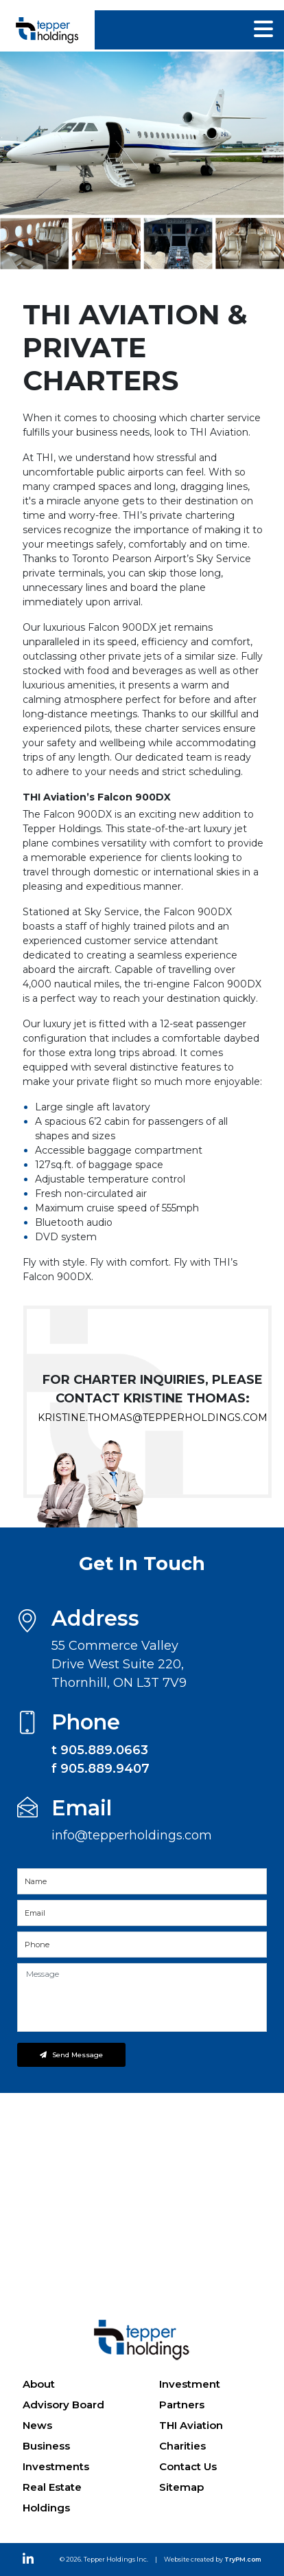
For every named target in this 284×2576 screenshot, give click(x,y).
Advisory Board (63, 2404)
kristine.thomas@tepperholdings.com (153, 1417)
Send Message (71, 2054)
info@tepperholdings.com (131, 1835)
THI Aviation (191, 2425)
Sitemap (181, 2487)
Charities (182, 2445)
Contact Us (188, 2466)
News (37, 2425)
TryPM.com (242, 2559)
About (39, 2383)
